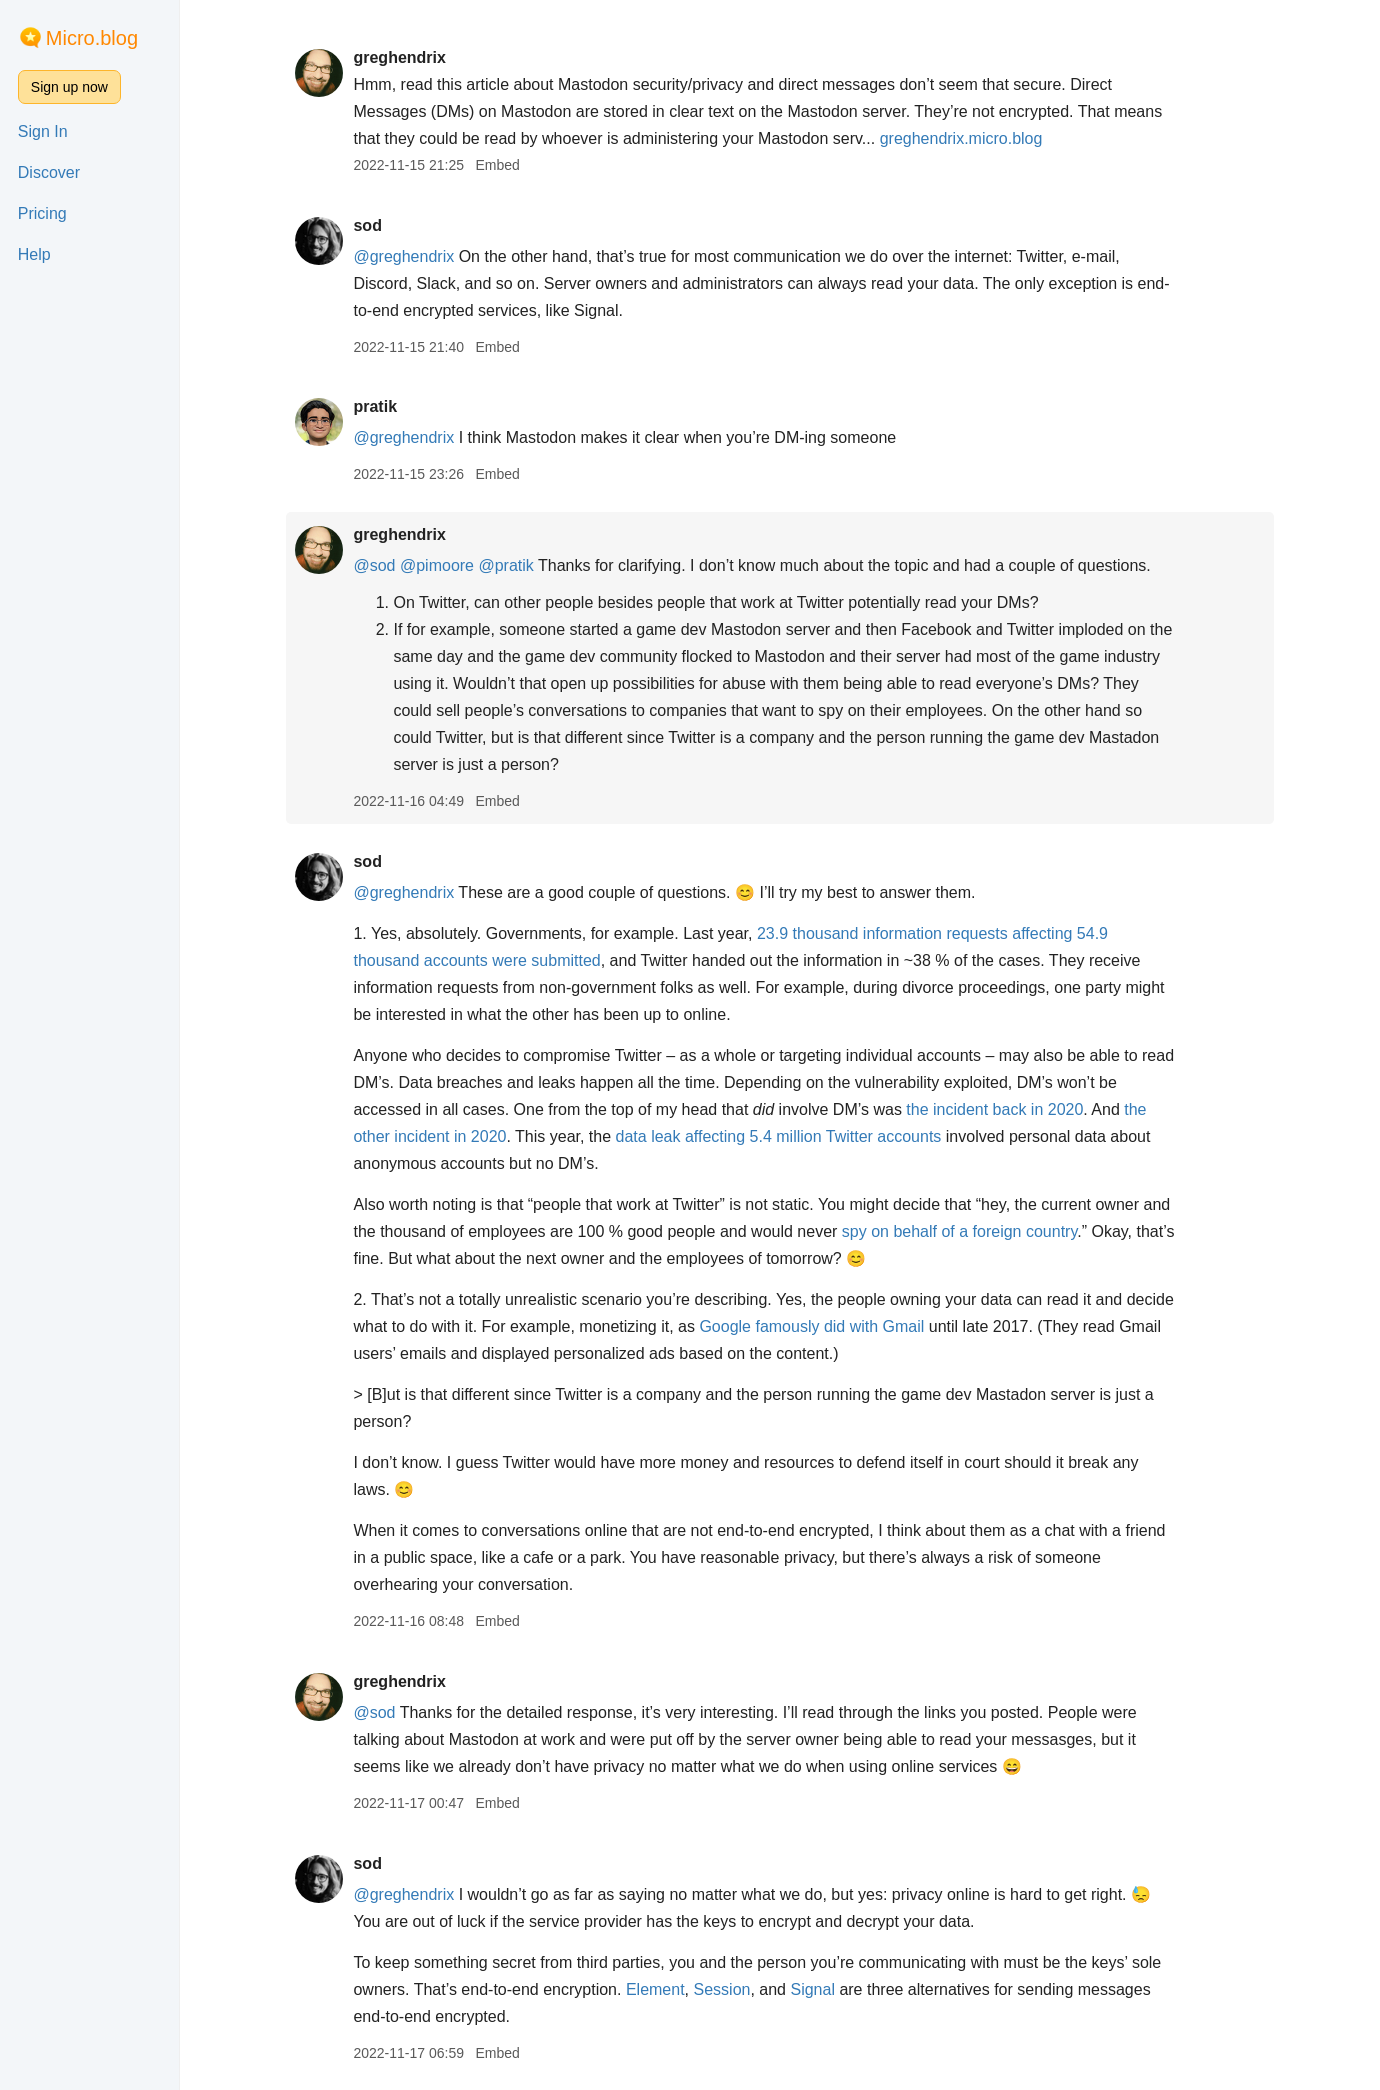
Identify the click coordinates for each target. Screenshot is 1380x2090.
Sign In (43, 131)
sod (367, 225)
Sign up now (69, 87)
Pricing (42, 213)
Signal (812, 1989)
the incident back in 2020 (994, 1109)
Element (655, 1989)
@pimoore (437, 565)
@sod (374, 565)
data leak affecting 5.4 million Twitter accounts (779, 1136)
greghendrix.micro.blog (961, 138)
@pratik (505, 565)
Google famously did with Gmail (811, 1326)
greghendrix (399, 57)
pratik (375, 406)
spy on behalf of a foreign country (959, 1231)
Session (722, 1989)
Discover (49, 172)
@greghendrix (403, 256)
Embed (497, 165)
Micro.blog (92, 38)
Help (34, 254)
